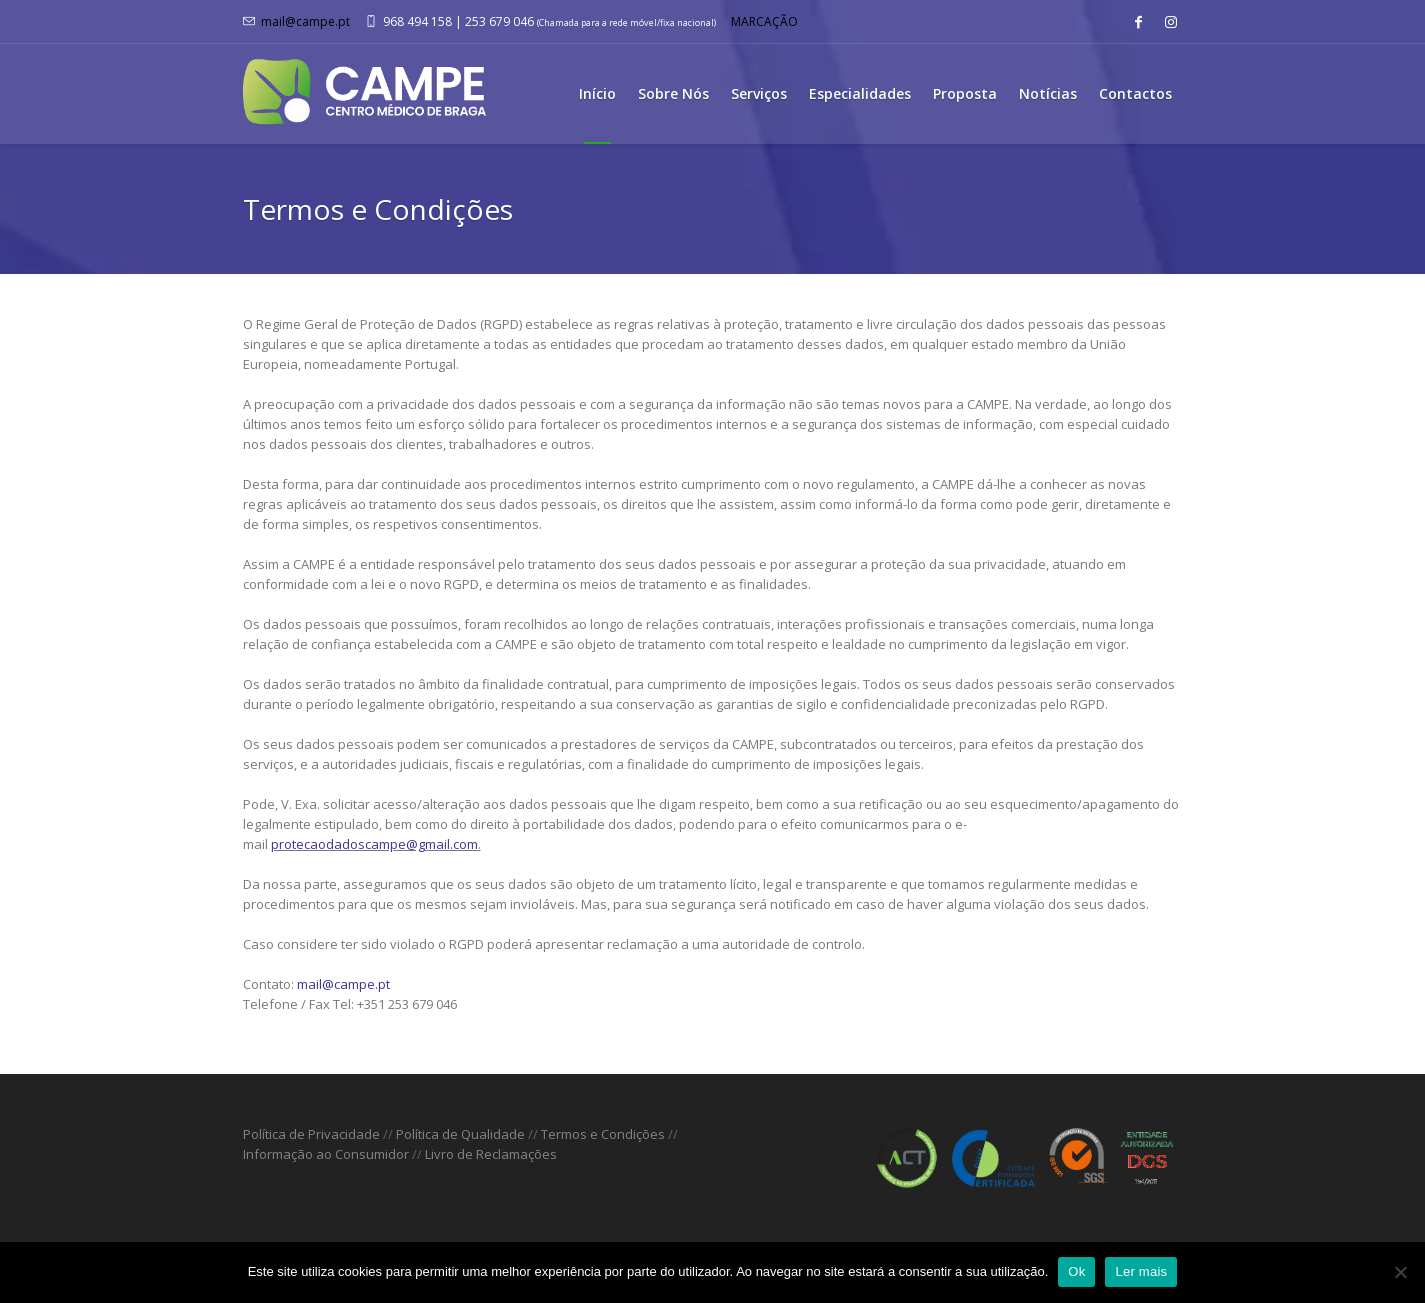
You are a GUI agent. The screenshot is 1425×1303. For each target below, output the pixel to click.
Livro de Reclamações (491, 1154)
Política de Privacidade (311, 1134)
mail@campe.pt (305, 21)
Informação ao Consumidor (326, 1154)
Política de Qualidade (460, 1134)
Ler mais (1141, 1271)
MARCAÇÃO (764, 21)
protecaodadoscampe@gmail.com (374, 844)
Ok (1076, 1271)
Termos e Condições (603, 1134)
